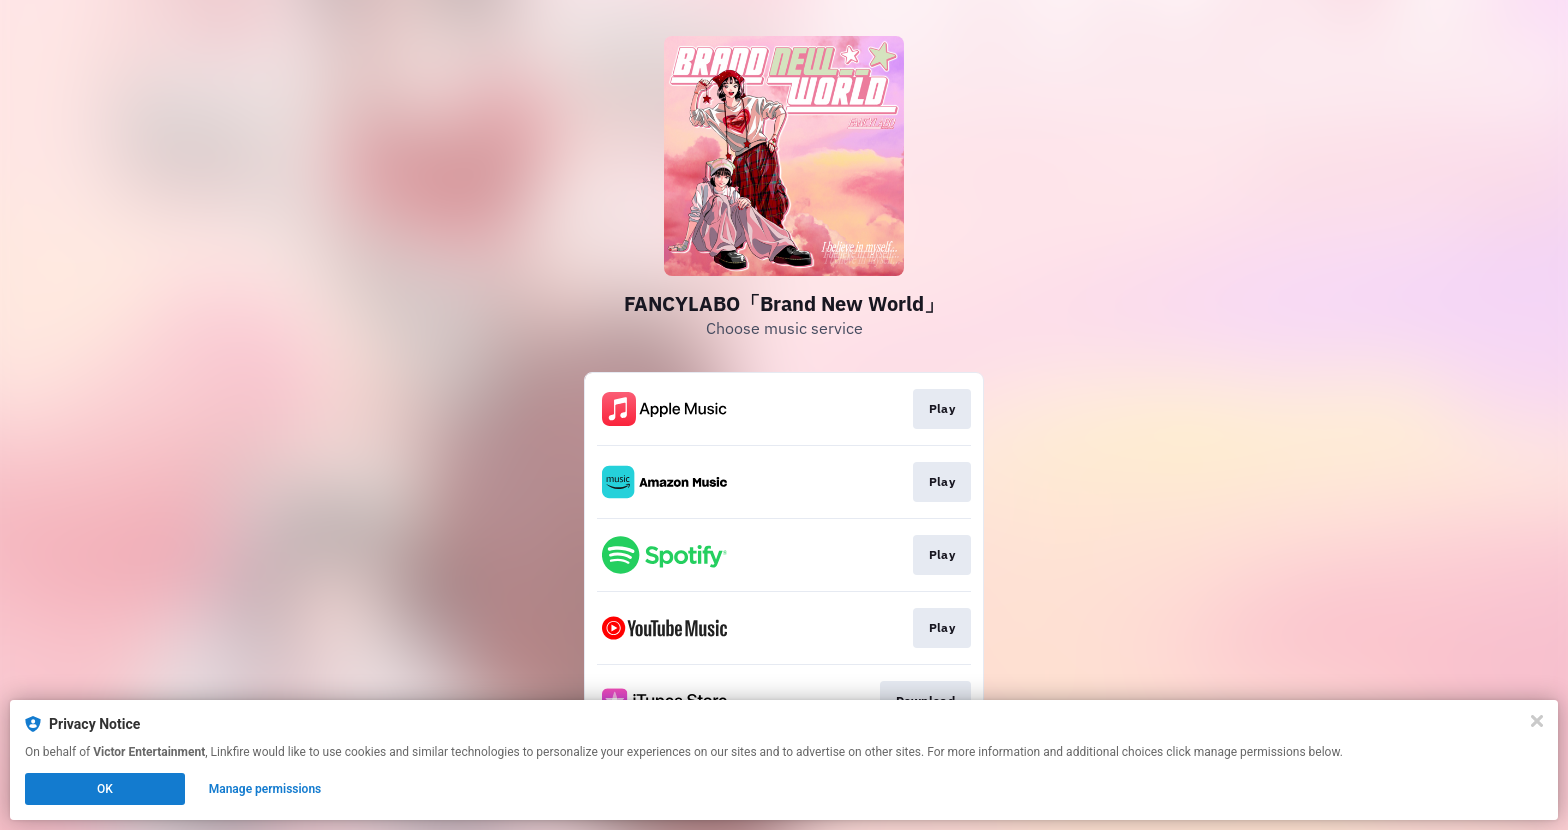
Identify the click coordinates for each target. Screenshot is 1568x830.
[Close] (1537, 721)
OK (105, 789)
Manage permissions (265, 789)
